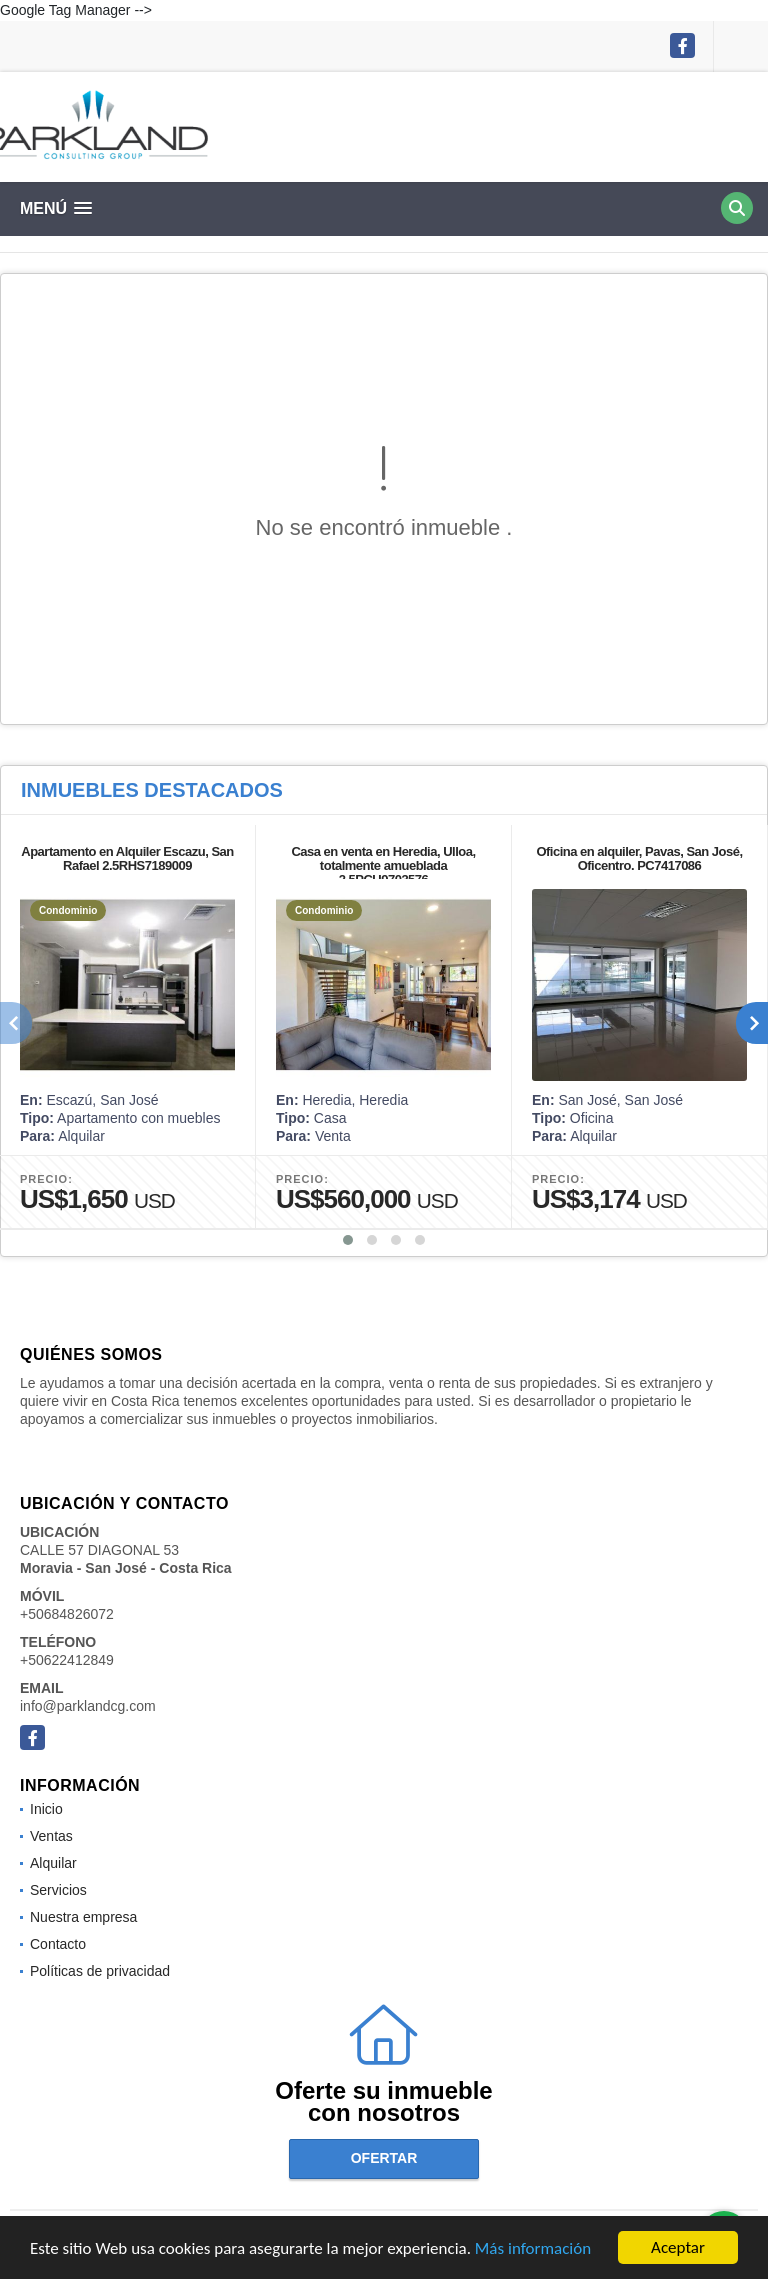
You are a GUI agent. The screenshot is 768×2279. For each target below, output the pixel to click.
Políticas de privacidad (100, 1971)
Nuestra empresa (83, 1917)
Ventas (51, 1836)
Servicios (58, 1890)
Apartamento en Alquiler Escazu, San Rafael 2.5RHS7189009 (127, 858)
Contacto (58, 1944)
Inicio (46, 1809)
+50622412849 (67, 1660)
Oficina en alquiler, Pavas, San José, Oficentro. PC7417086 (639, 858)
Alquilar (53, 1863)
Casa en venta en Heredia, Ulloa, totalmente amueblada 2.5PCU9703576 (383, 865)
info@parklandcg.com (88, 1706)
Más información (533, 2250)
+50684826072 (67, 1614)
